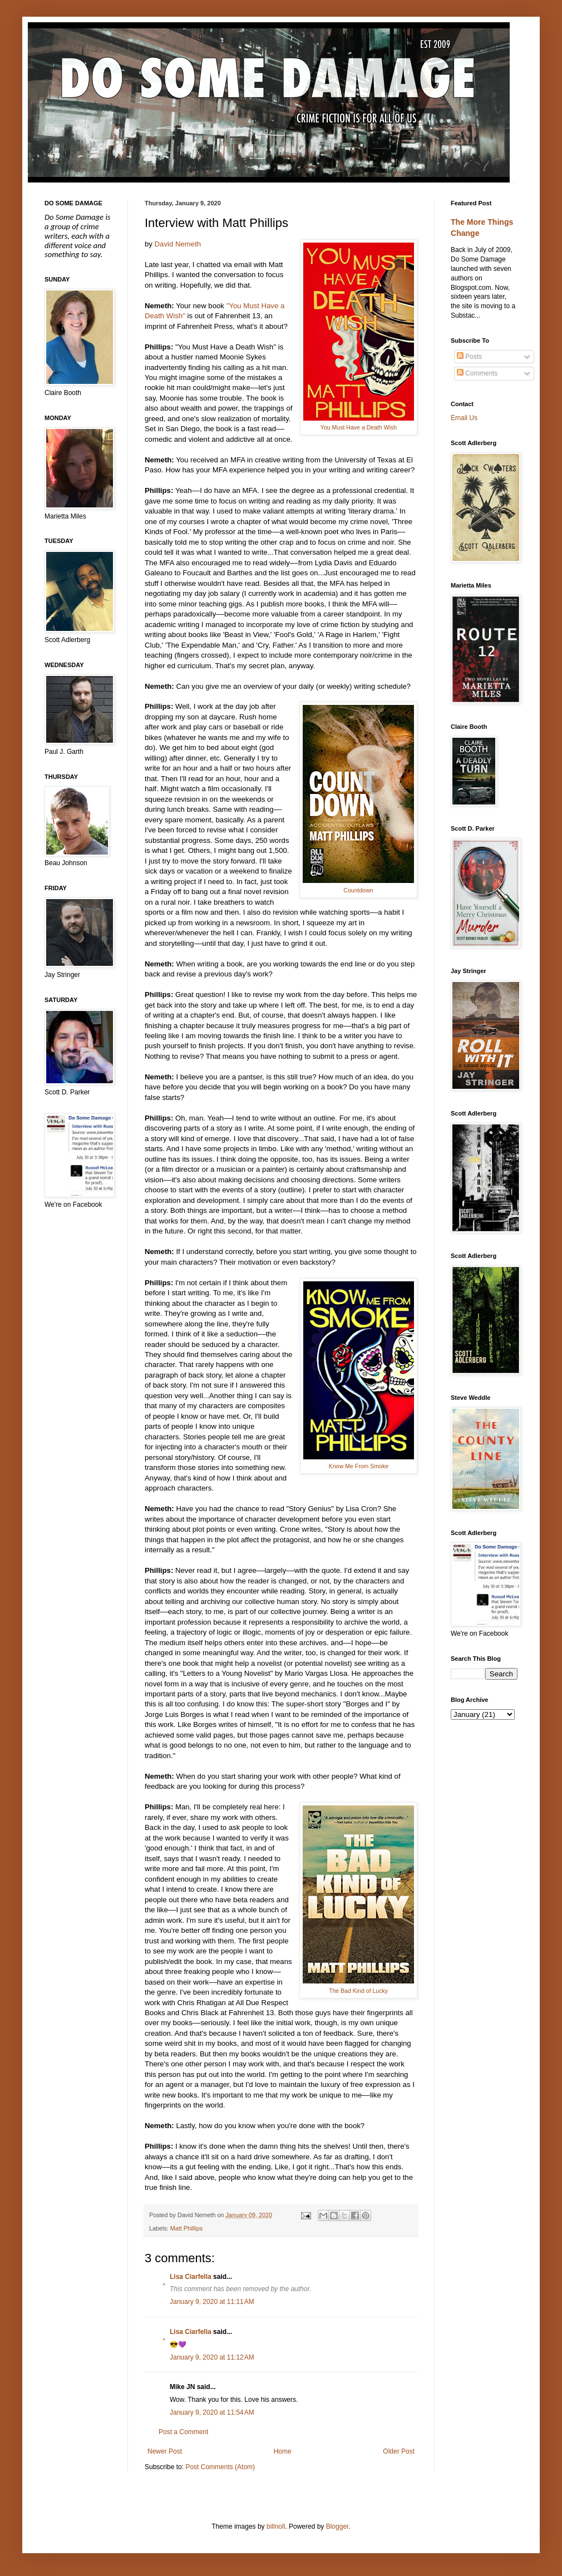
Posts (469, 357)
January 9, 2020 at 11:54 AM (212, 2412)
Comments (477, 373)
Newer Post (164, 2451)
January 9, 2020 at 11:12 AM (212, 2357)
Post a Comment (183, 2432)
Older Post (399, 2451)
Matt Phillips (186, 2228)
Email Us (464, 418)
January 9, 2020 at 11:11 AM (212, 2302)
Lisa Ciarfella (190, 2277)
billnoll (276, 2526)
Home (283, 2451)
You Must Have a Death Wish (359, 427)
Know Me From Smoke (358, 1466)
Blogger (337, 2526)
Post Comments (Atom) (220, 2467)
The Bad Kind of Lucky (358, 1990)
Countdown (358, 890)
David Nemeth (178, 244)
